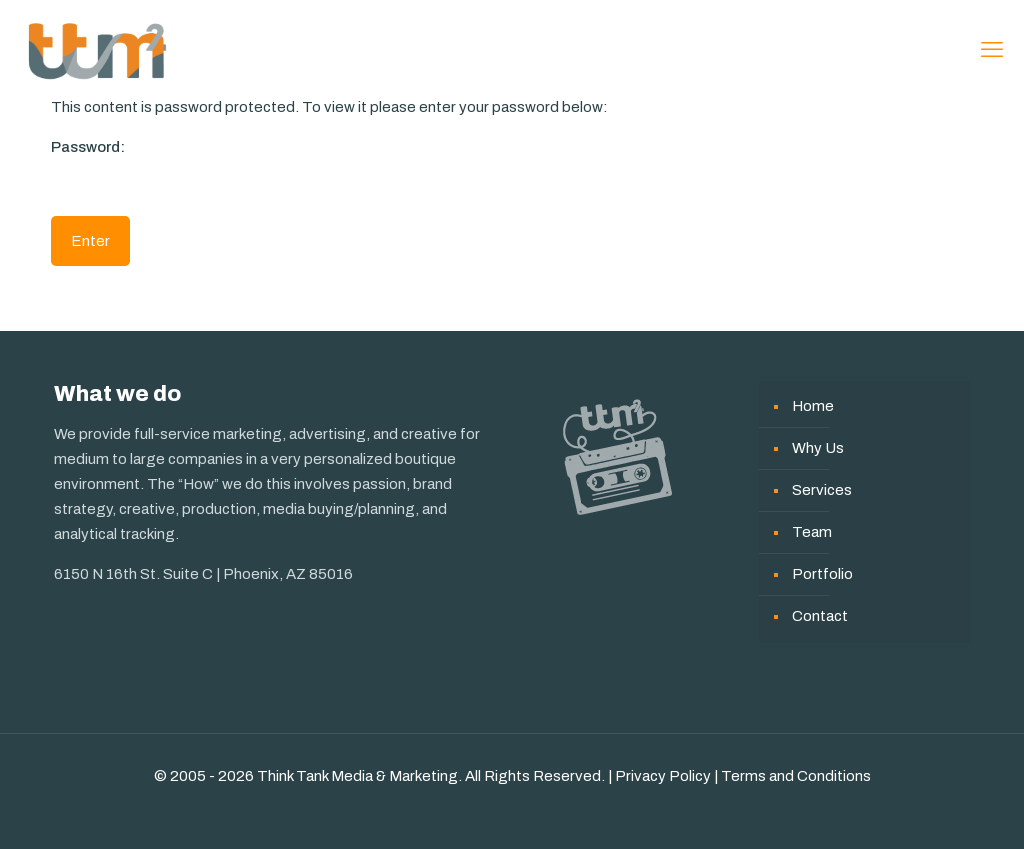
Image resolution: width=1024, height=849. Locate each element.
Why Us (818, 448)
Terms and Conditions (796, 776)
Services (822, 490)
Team (812, 532)
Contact (820, 616)
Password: (166, 167)
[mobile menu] (992, 50)
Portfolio (822, 574)
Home (813, 406)
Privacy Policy (663, 776)
